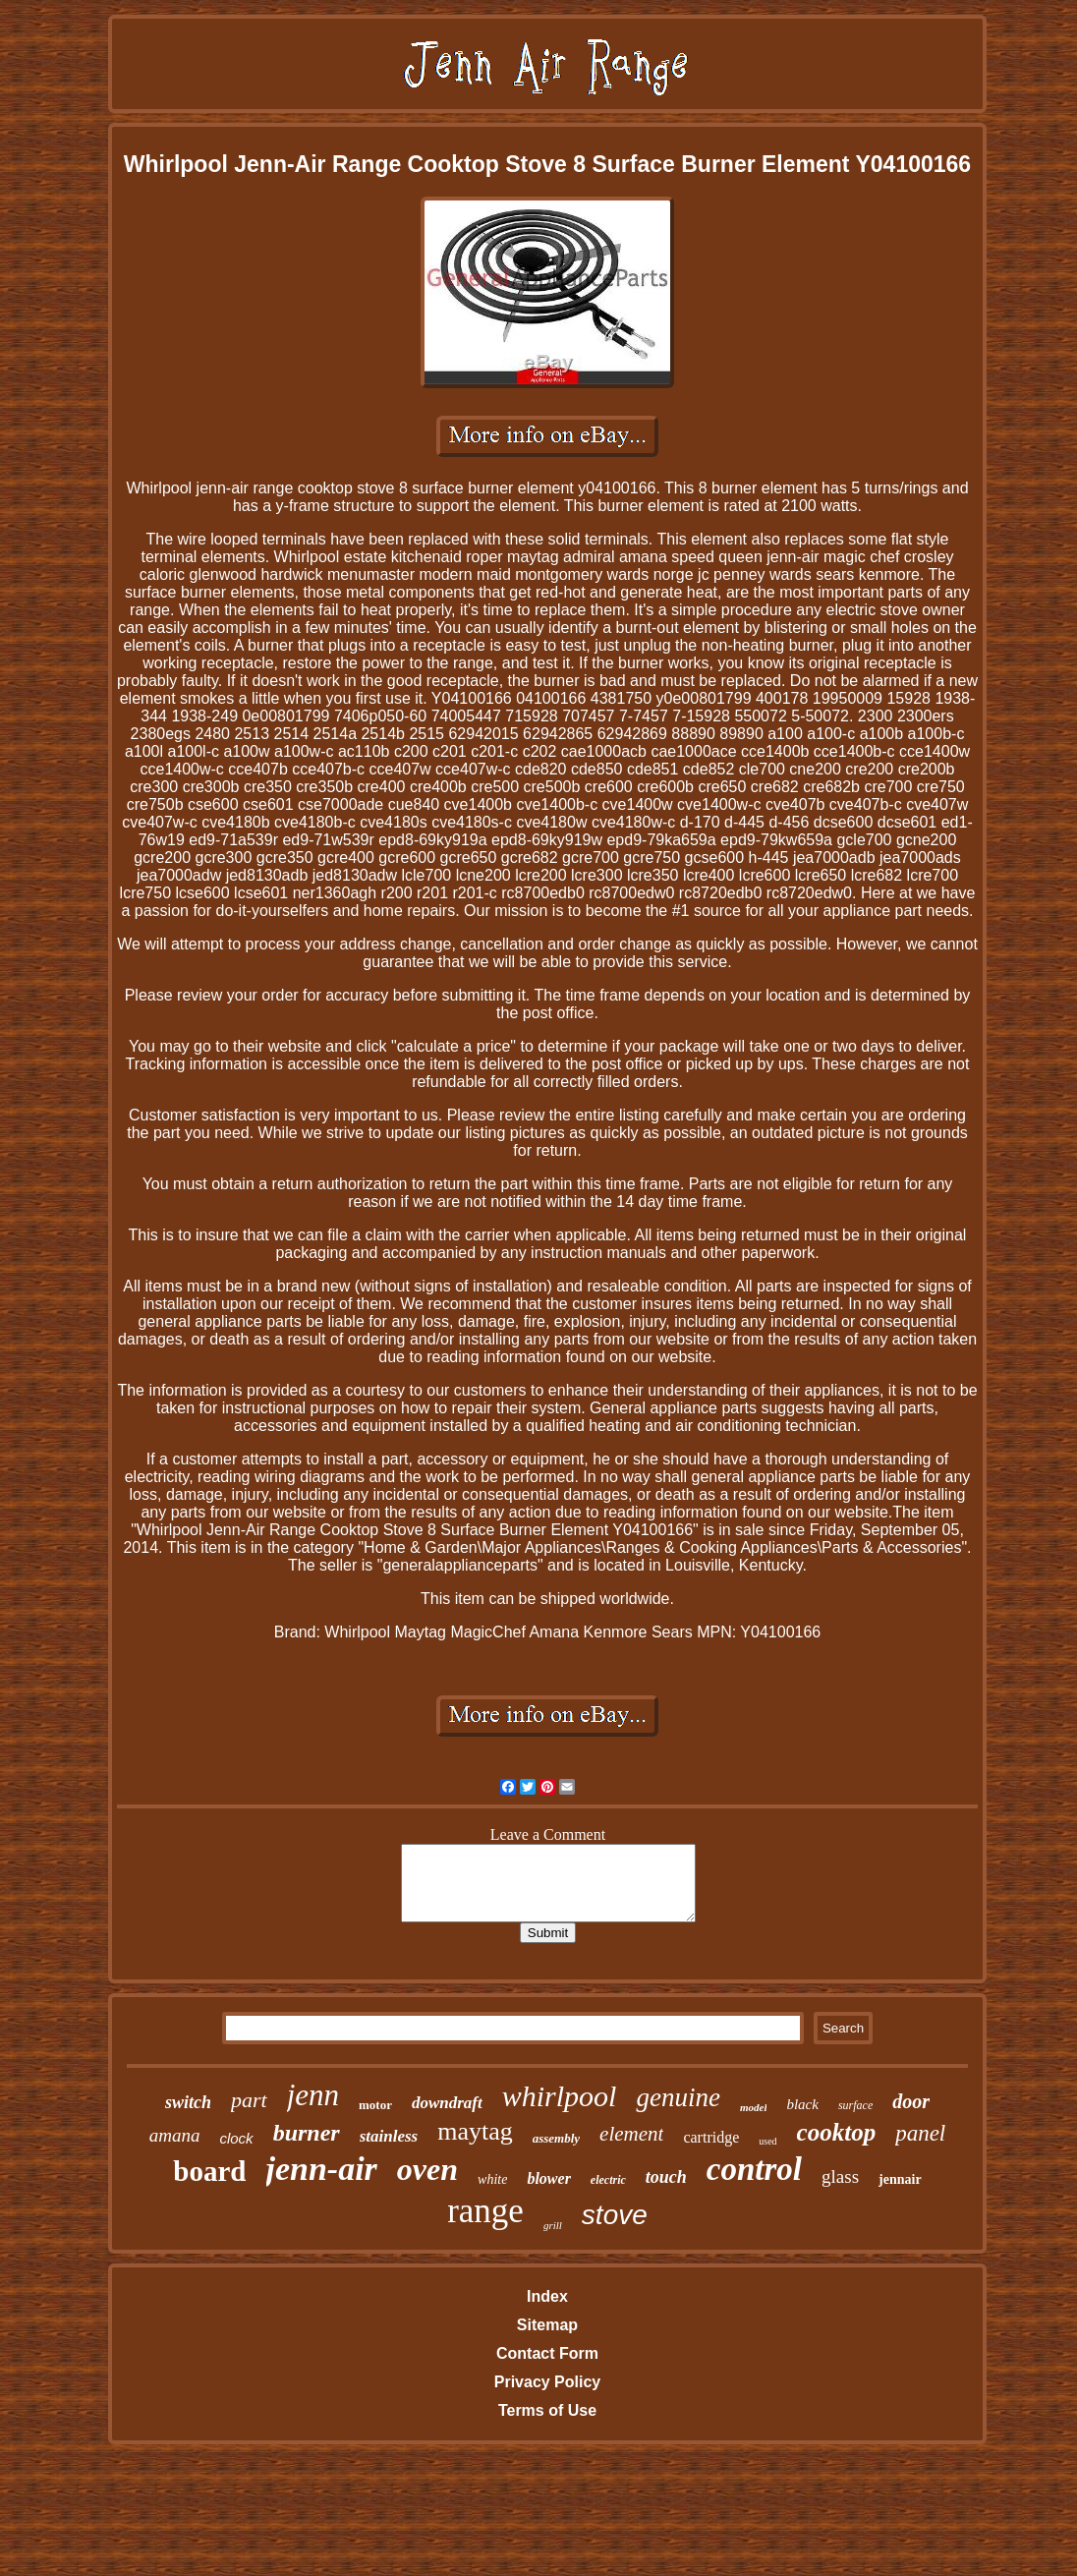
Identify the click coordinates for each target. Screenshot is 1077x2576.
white (492, 2179)
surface (855, 2105)
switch (188, 2102)
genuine (677, 2097)
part (249, 2100)
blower (548, 2178)
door (911, 2101)
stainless (389, 2136)
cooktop (837, 2132)
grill (552, 2225)
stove (615, 2215)
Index (547, 2296)
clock (236, 2138)
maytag (475, 2131)
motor (375, 2104)
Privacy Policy (547, 2382)
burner (306, 2133)
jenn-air (321, 2168)
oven (427, 2169)
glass (840, 2176)
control (754, 2169)
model (753, 2107)
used (767, 2141)
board (209, 2171)
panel (920, 2133)
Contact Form (547, 2353)
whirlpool (559, 2096)
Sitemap (547, 2325)
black (802, 2104)
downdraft (447, 2102)
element (631, 2134)
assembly (556, 2138)
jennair (900, 2179)
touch (666, 2177)
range (485, 2211)
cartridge (711, 2137)
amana (174, 2135)
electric (608, 2180)
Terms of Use (547, 2410)
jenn (313, 2095)
